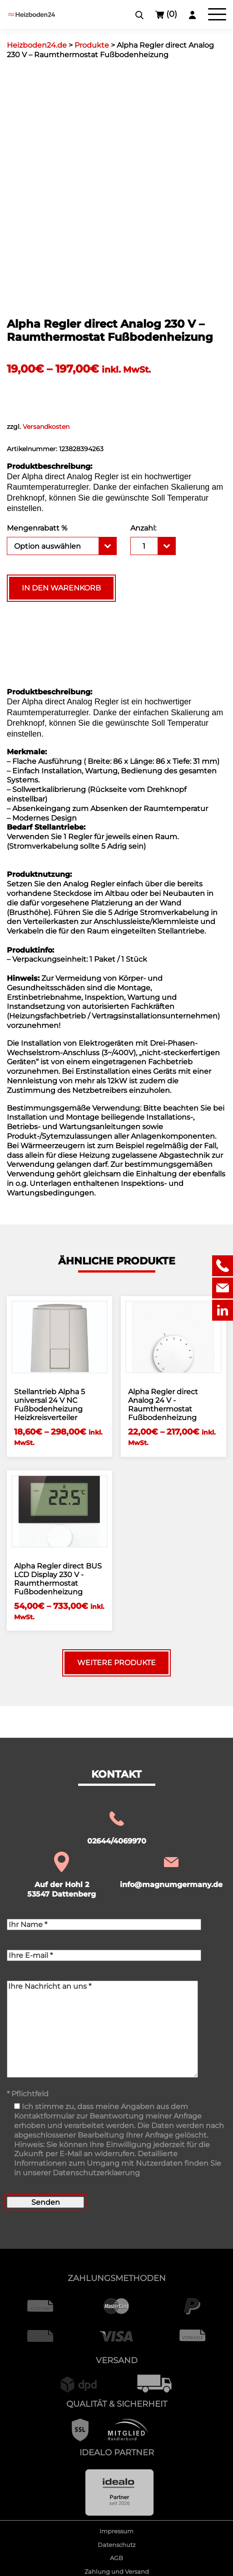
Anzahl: (143, 528)
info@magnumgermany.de (171, 1871)
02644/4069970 (116, 1827)
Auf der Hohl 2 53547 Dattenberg (61, 1875)
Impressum (116, 2531)
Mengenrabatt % (37, 528)
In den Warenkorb (61, 588)
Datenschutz (117, 2545)
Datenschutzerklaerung (96, 2172)
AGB (116, 2558)
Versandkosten (46, 427)
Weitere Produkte (116, 1662)
